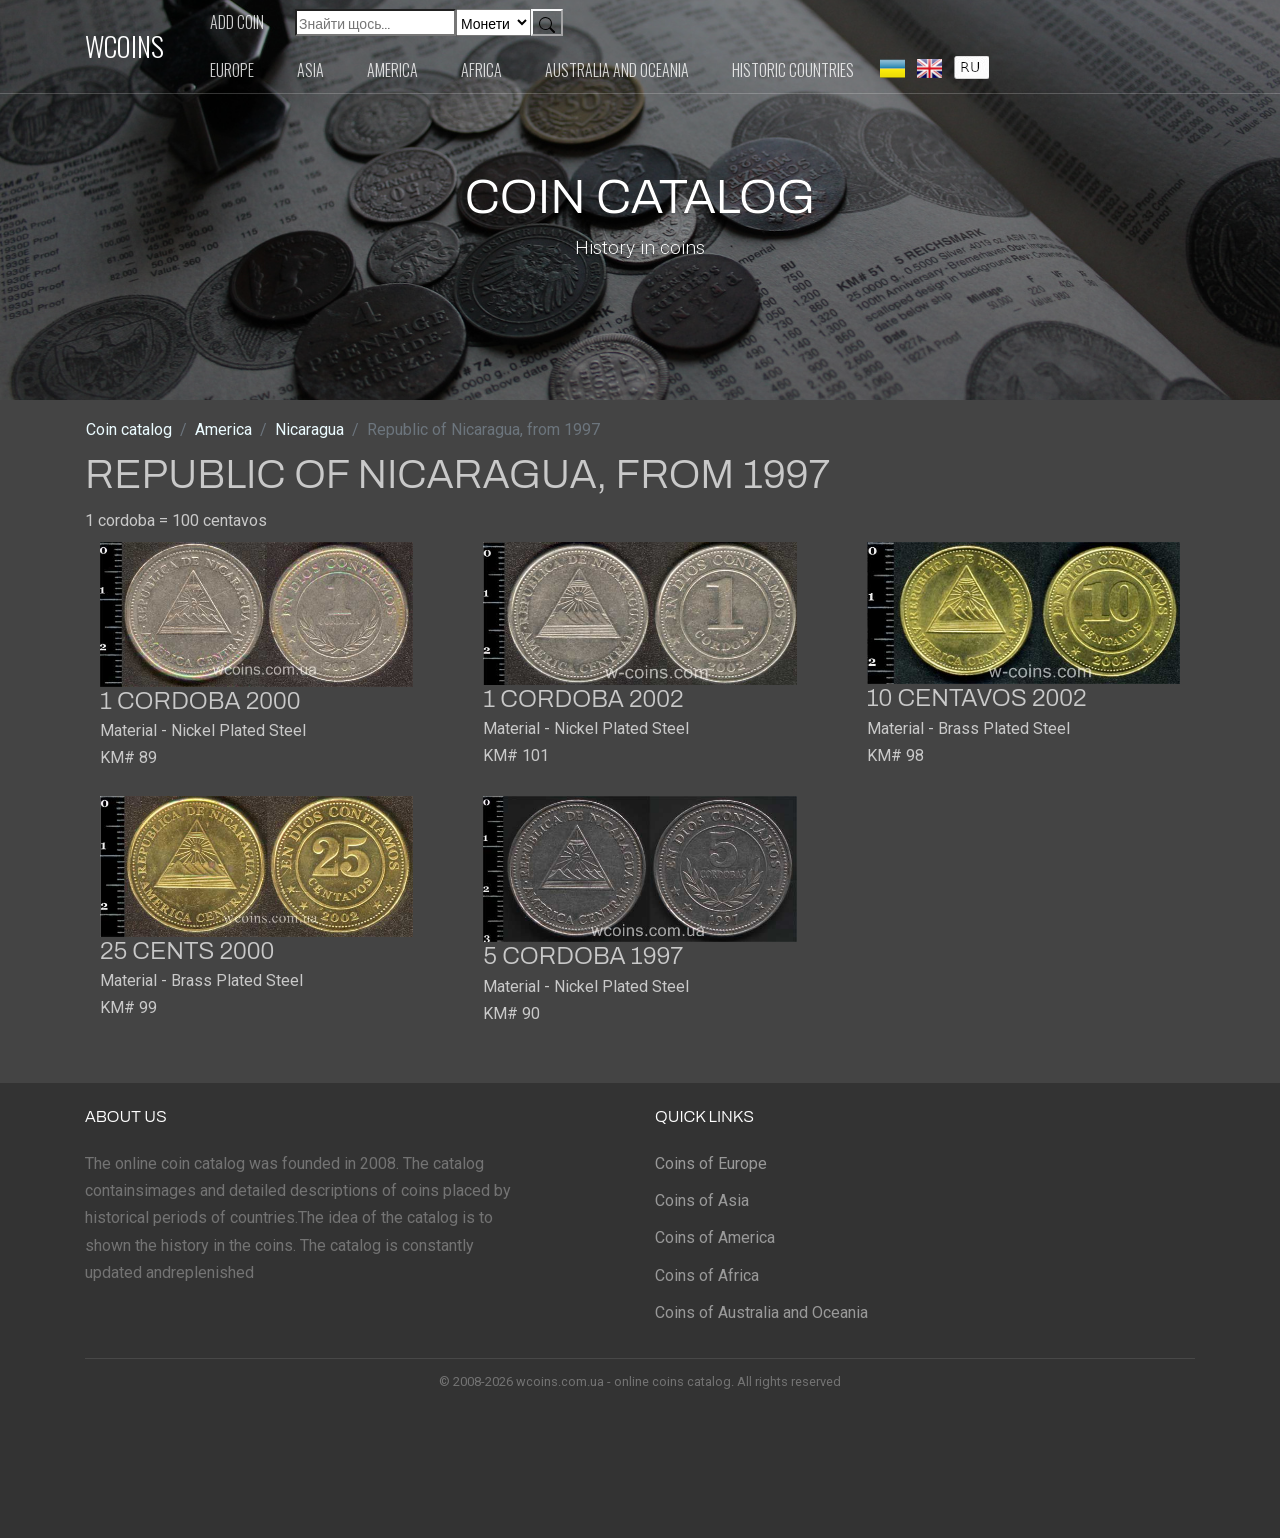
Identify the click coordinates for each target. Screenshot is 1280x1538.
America (392, 70)
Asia (310, 70)
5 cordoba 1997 (583, 956)
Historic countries (793, 70)
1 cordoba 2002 (583, 699)
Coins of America (715, 1237)
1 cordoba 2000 (200, 701)
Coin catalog (129, 429)
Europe (232, 70)
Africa (481, 70)
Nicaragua (309, 429)
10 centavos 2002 (977, 698)
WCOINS (124, 46)
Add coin (237, 22)
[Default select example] (493, 22)
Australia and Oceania (617, 70)
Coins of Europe (711, 1163)
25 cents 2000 (187, 951)
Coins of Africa (707, 1275)
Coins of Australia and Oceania (761, 1312)
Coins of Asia (702, 1200)
